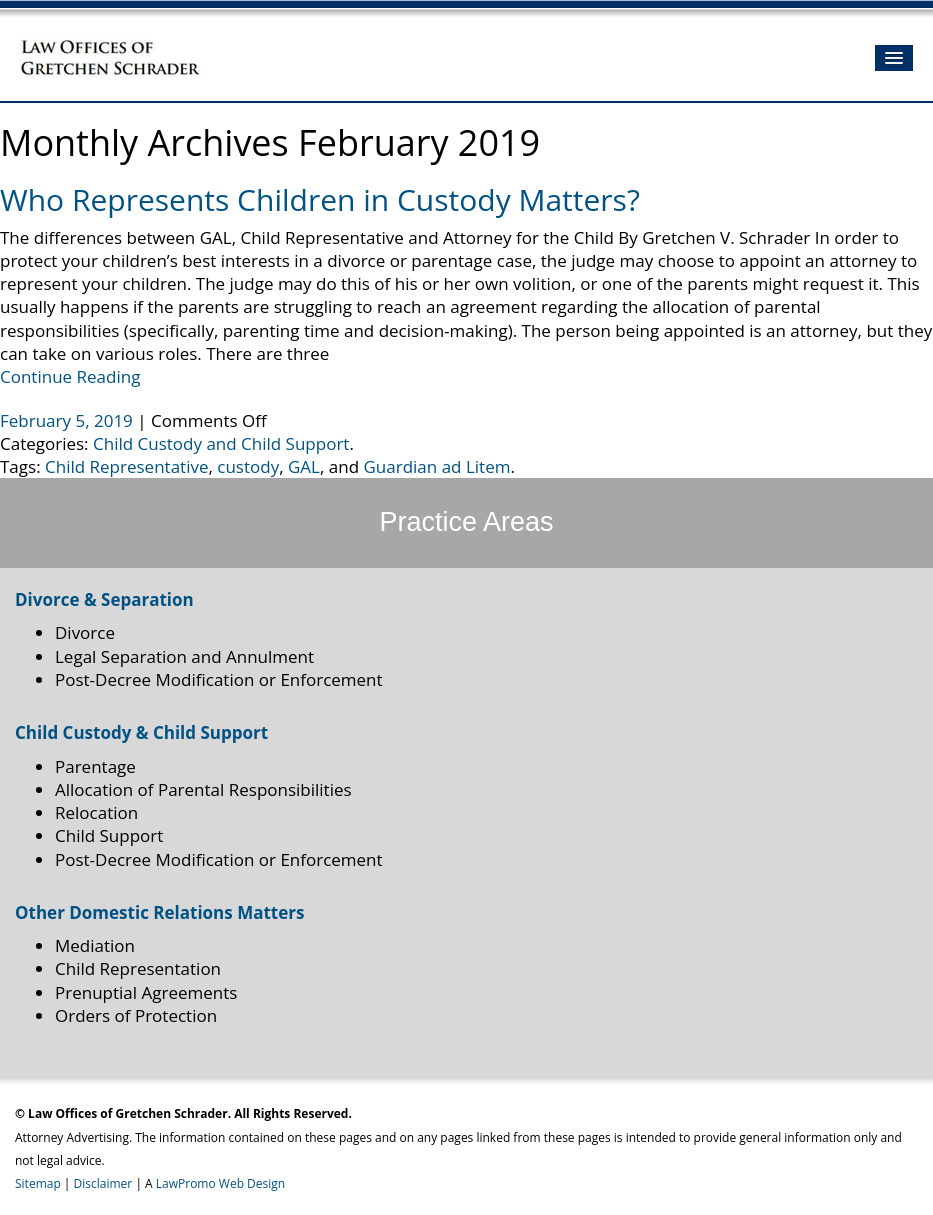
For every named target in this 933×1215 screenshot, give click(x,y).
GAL (304, 466)
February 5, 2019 (68, 420)
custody (248, 466)
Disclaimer (103, 1183)
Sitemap (38, 1183)
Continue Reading (70, 376)
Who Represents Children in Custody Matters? (320, 199)
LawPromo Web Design (220, 1183)
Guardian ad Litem (437, 466)
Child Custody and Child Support (221, 443)
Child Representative (126, 466)
